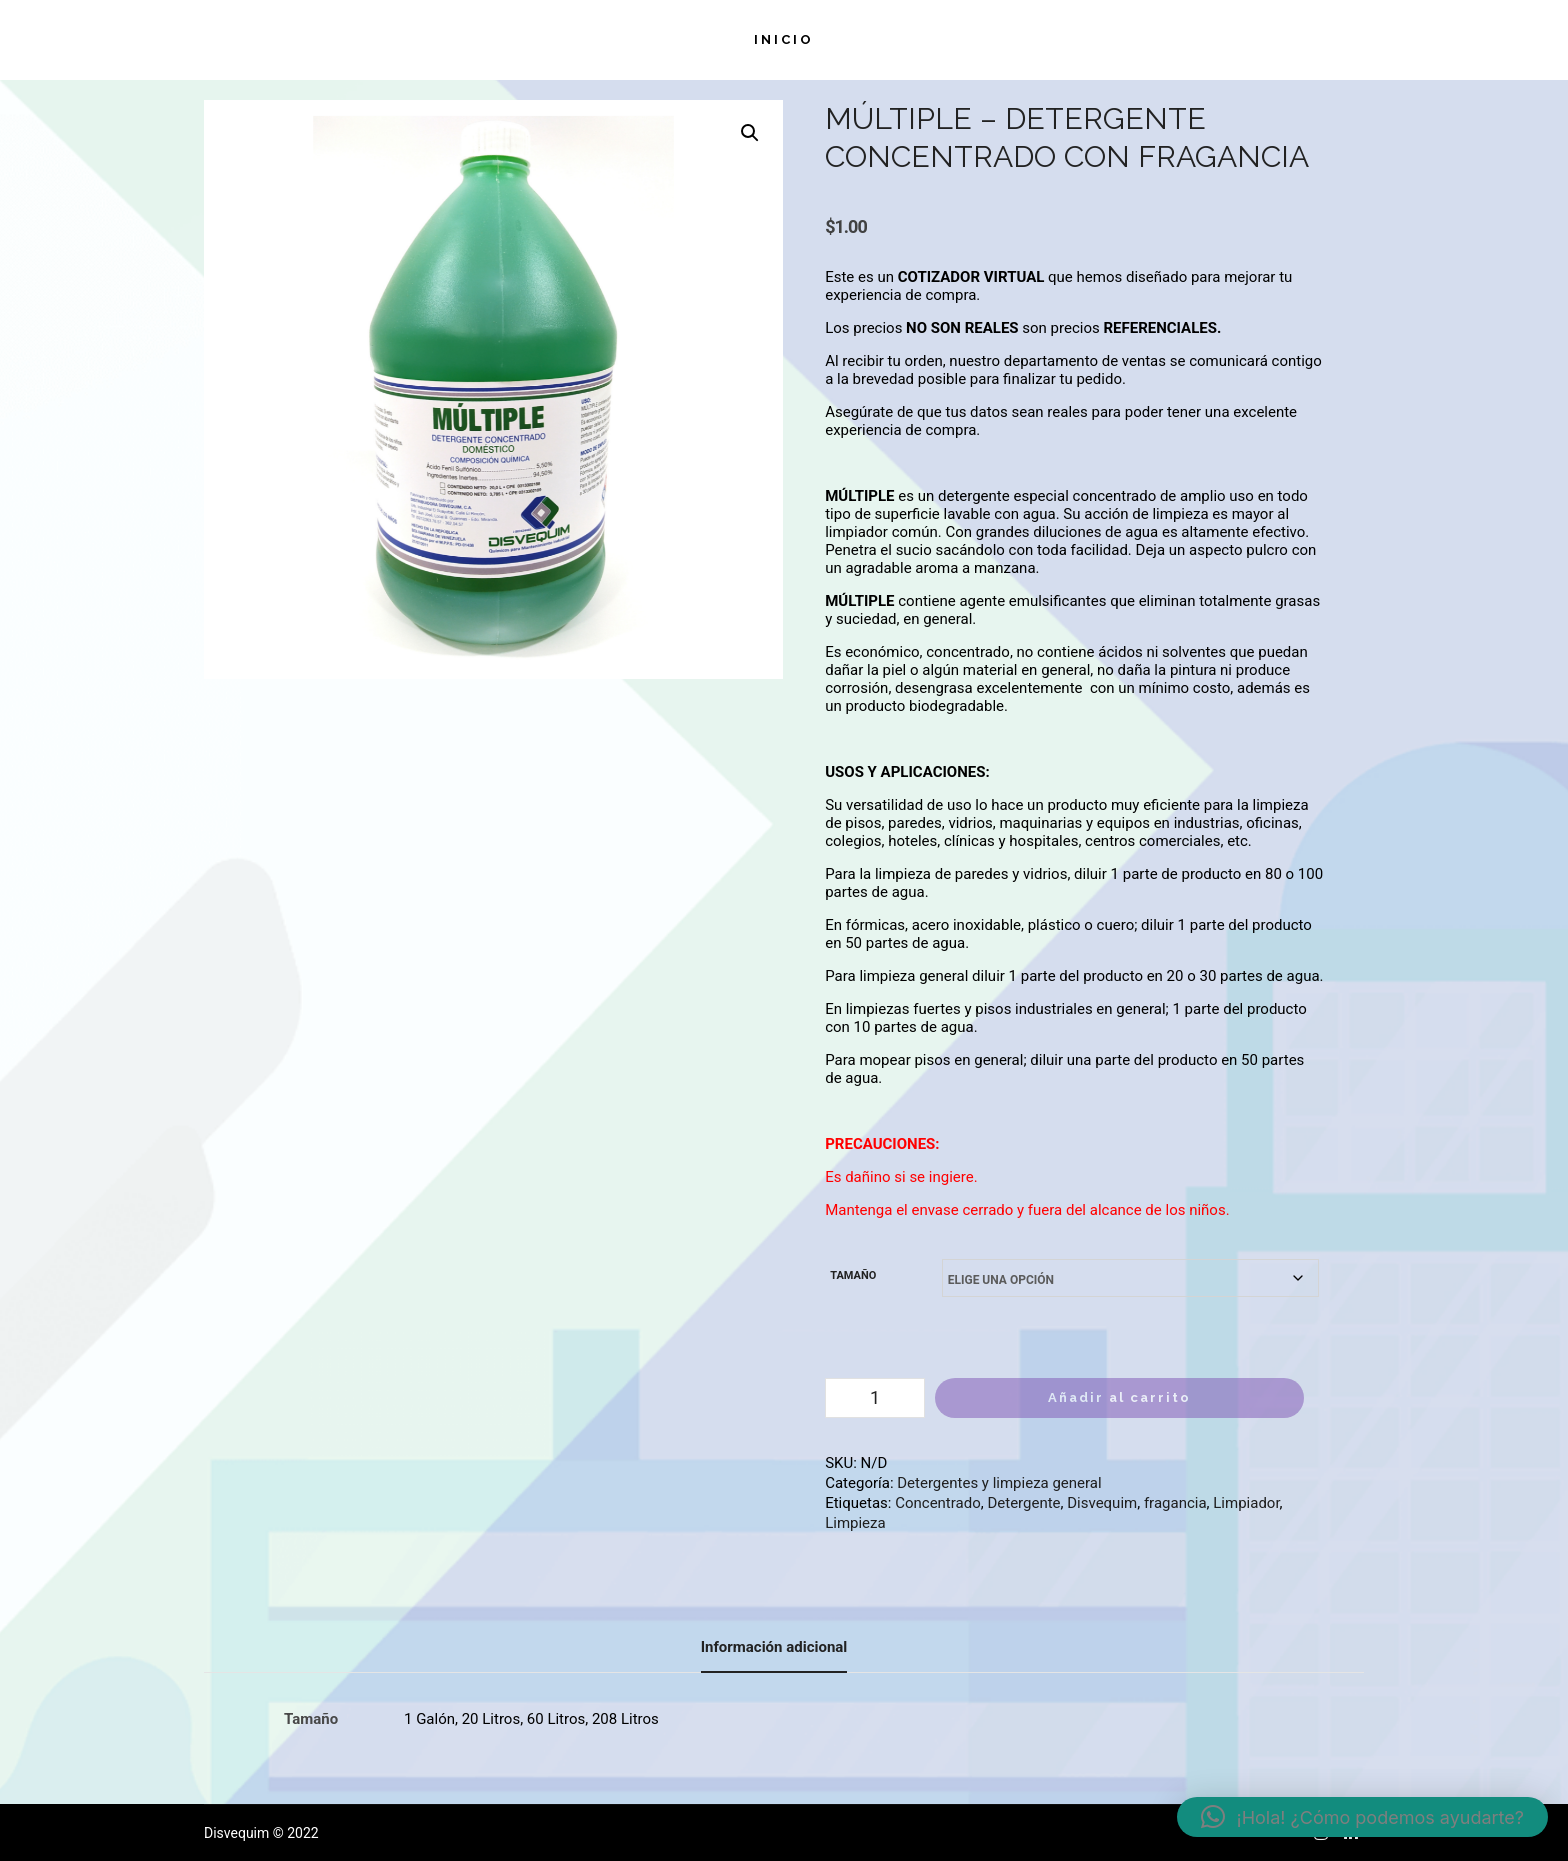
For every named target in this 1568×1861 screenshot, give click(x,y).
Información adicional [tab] (774, 1647)
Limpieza (855, 1523)
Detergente (1023, 1503)
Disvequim (1102, 1503)
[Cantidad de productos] (875, 1398)
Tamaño (853, 1275)
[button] (750, 133)
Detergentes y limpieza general (999, 1483)
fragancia (1175, 1503)
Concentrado (938, 1503)
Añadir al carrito (1119, 1397)
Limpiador (1246, 1503)
